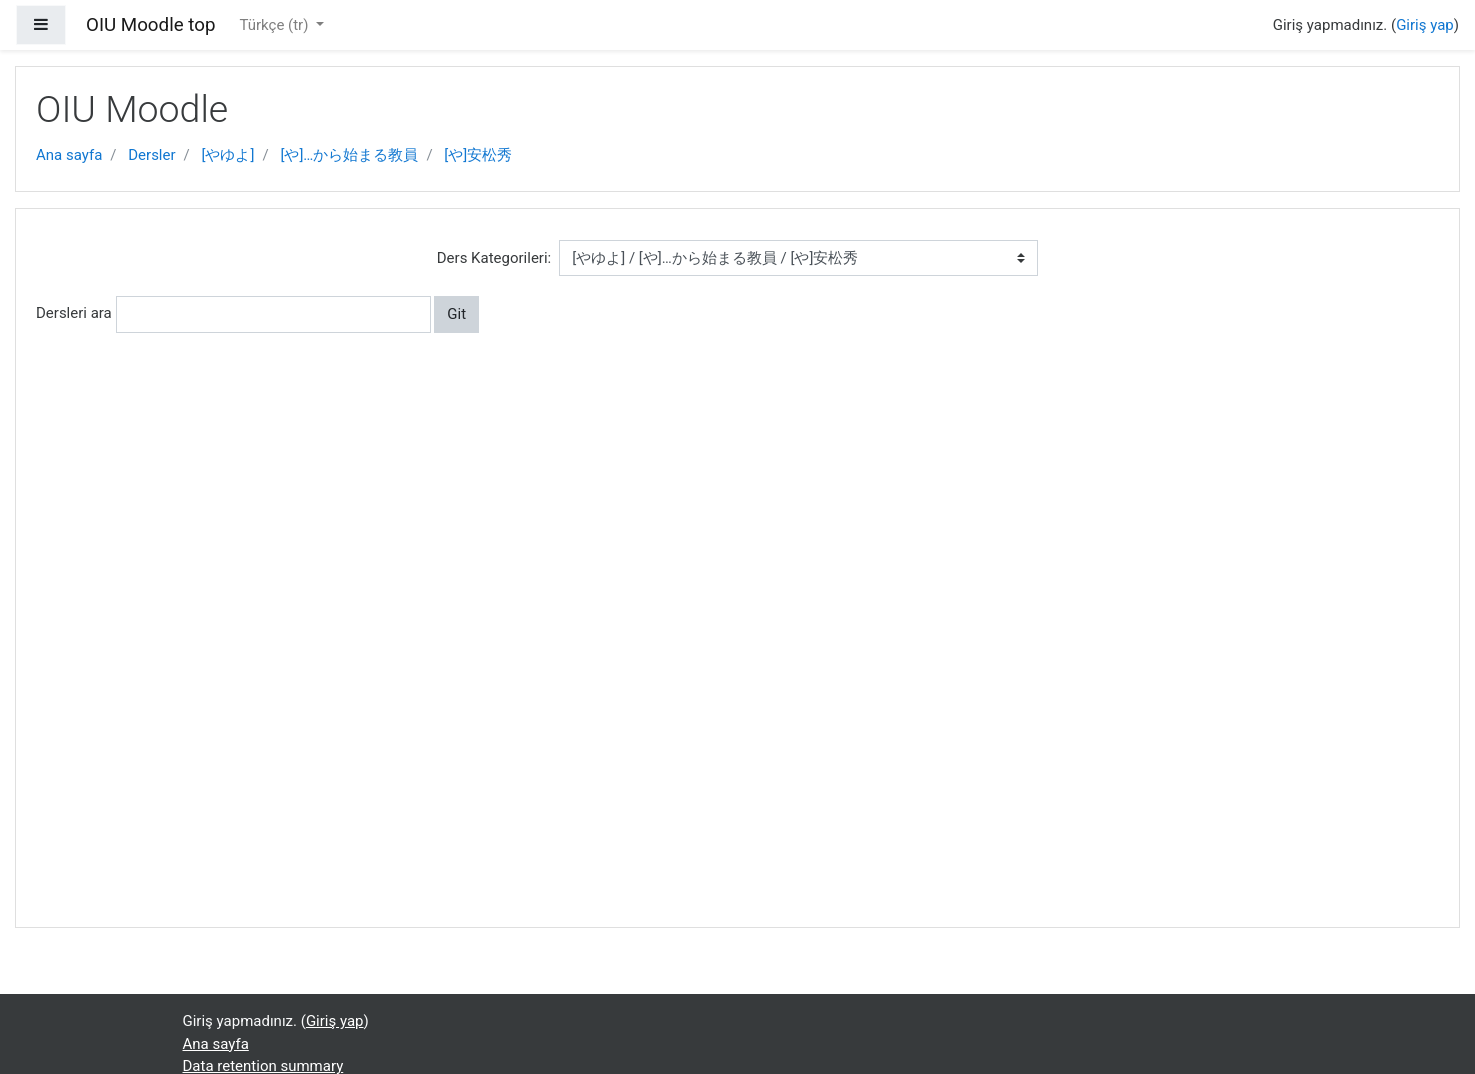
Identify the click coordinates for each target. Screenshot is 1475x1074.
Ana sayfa (69, 155)
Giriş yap (1425, 25)
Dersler (151, 155)
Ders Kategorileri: (494, 258)
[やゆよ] (228, 155)
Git (456, 314)
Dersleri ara (74, 313)
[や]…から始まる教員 (349, 155)
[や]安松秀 (478, 155)
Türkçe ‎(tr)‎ (275, 25)
